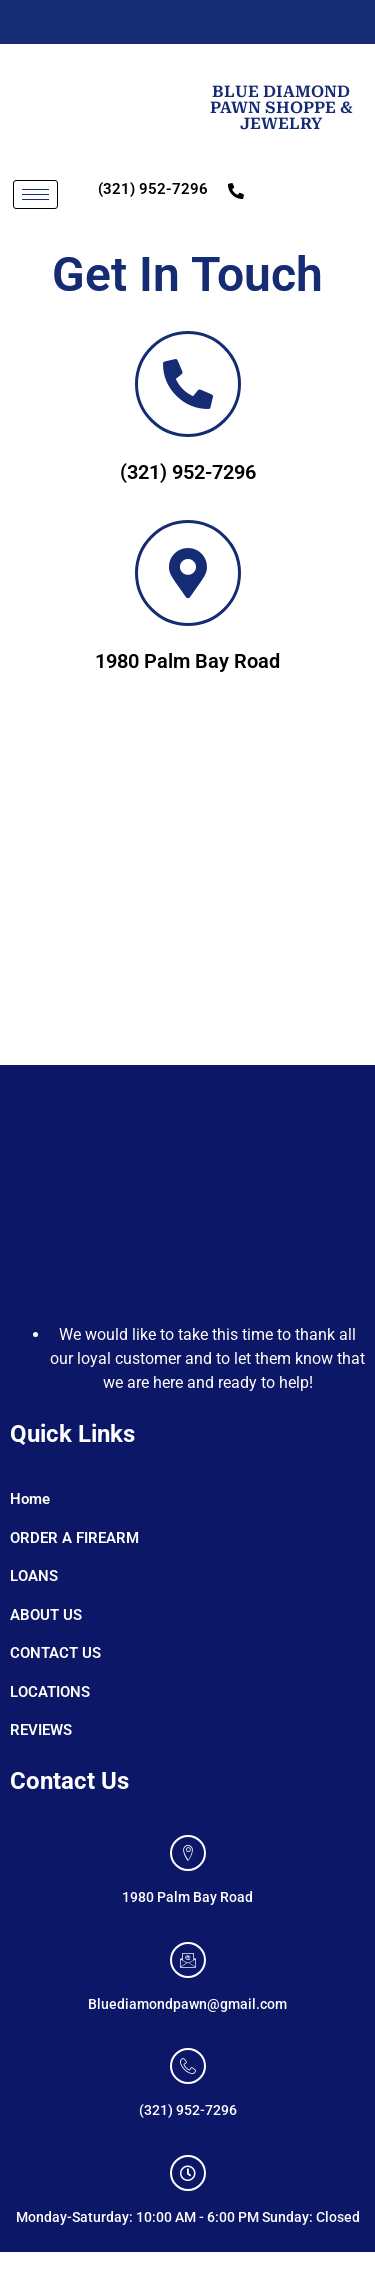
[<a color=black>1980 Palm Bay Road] (188, 573)
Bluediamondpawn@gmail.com (187, 2004)
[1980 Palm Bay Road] (187, 890)
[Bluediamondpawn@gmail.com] (188, 1960)
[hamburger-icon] (35, 194)
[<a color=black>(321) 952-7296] (188, 384)
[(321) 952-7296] (188, 2066)
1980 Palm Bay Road (187, 661)
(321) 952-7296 (153, 189)
